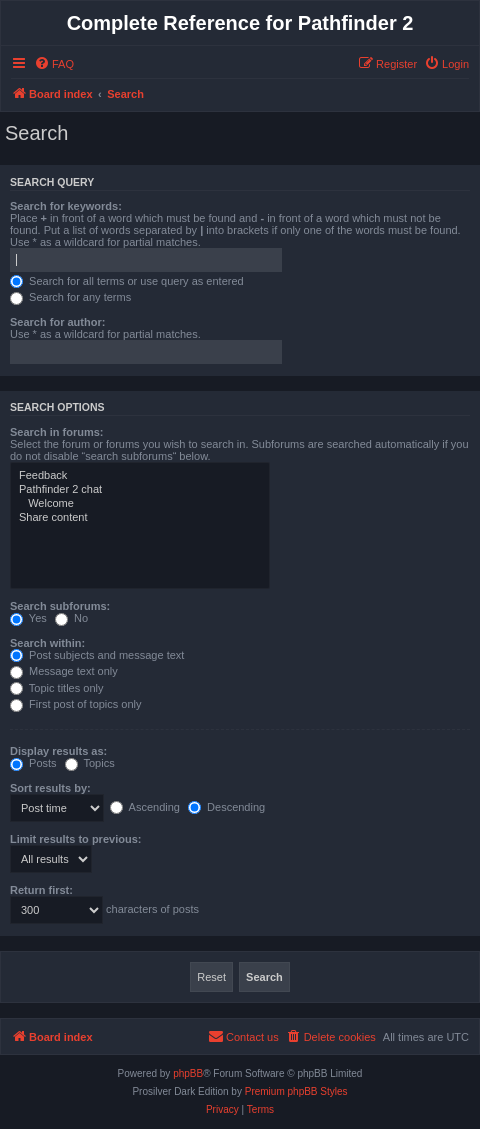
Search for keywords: (66, 206)
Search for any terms (70, 297)
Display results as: (58, 751)
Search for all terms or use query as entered (127, 281)
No (71, 618)
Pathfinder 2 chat (140, 490)
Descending (226, 807)
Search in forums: (57, 432)
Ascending (145, 807)
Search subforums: (60, 606)
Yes (28, 618)
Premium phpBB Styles (296, 1091)
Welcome (140, 504)
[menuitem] (54, 64)
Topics (90, 763)
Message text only (64, 671)
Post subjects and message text (97, 655)
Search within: (47, 643)
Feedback (140, 476)
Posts (33, 763)
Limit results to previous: (75, 839)
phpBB (188, 1073)
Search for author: (57, 322)
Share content (140, 518)
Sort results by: (50, 788)
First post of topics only (76, 704)
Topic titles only (56, 688)
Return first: (41, 890)
